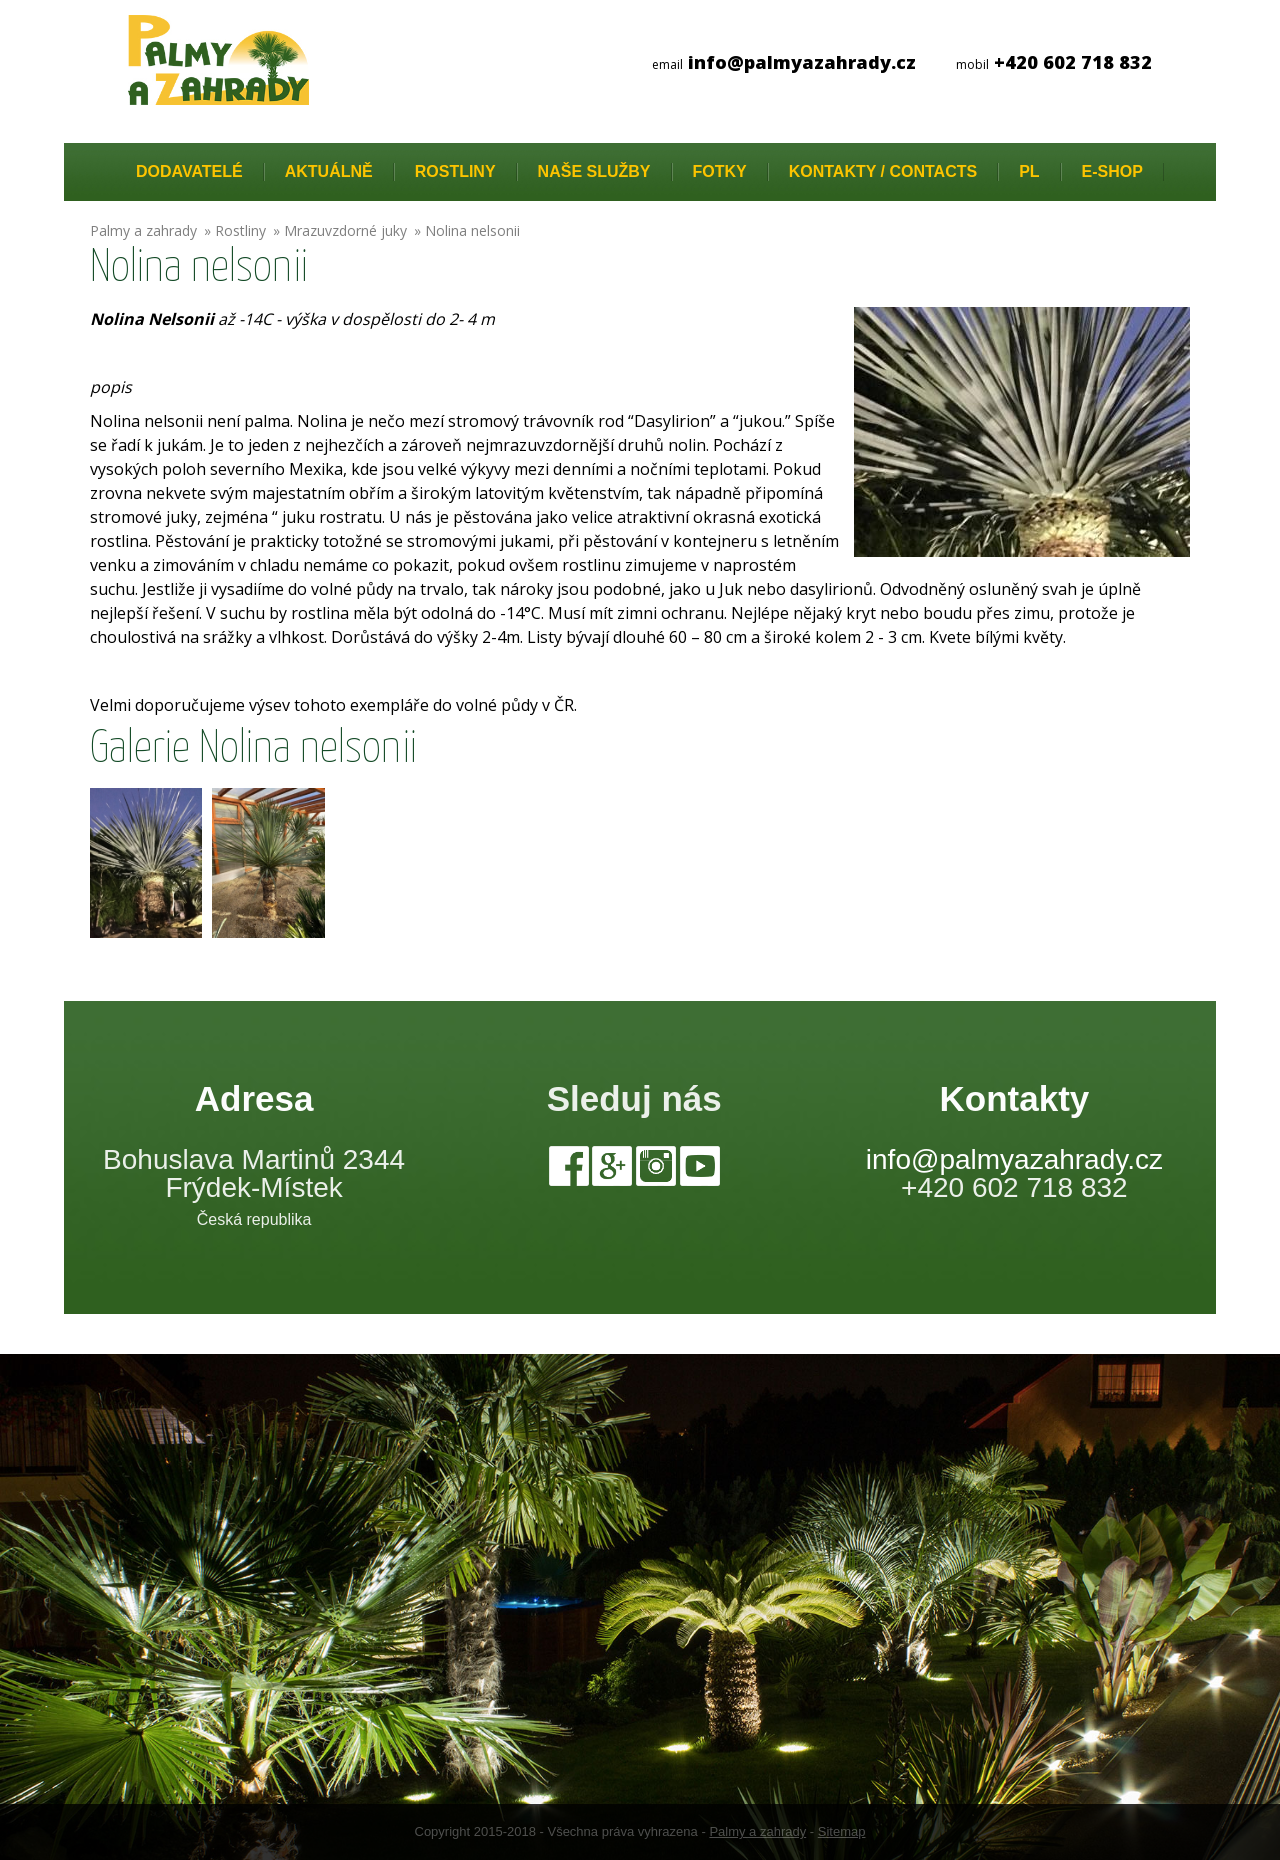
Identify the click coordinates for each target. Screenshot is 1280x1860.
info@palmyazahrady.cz (1014, 1159)
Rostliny (455, 171)
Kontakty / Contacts (883, 171)
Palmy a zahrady (143, 230)
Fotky (720, 171)
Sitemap (842, 1831)
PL (1029, 171)
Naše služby (594, 171)
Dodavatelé (189, 171)
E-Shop (1112, 171)
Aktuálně (329, 171)
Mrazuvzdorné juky (345, 230)
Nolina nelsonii (472, 230)
